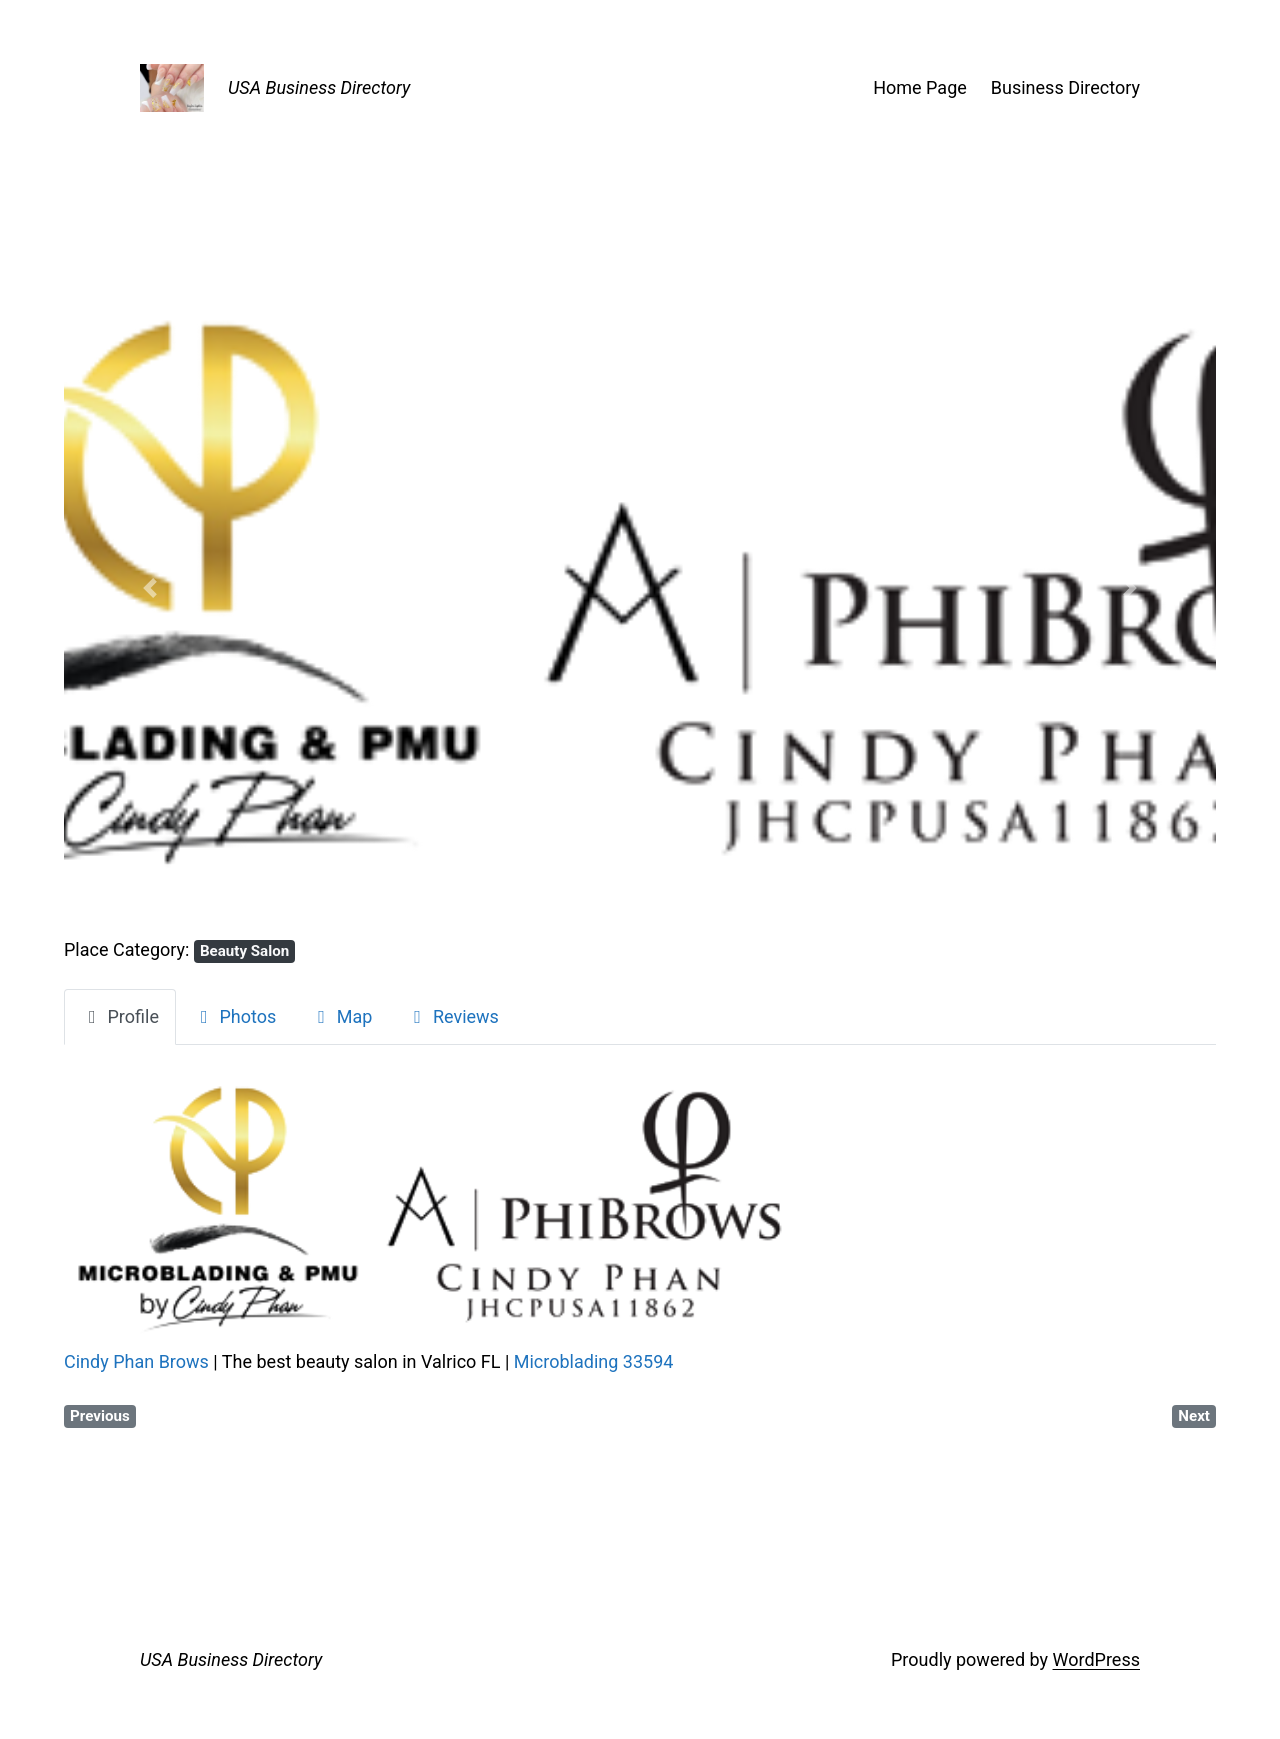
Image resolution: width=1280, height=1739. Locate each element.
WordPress (1096, 1659)
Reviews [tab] (452, 1016)
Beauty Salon (244, 951)
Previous (100, 1416)
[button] (150, 588)
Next (1194, 1416)
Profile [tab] (120, 1016)
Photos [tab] (234, 1016)
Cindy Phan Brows (136, 1361)
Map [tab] (341, 1016)
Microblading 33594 (594, 1361)
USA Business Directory (319, 87)
